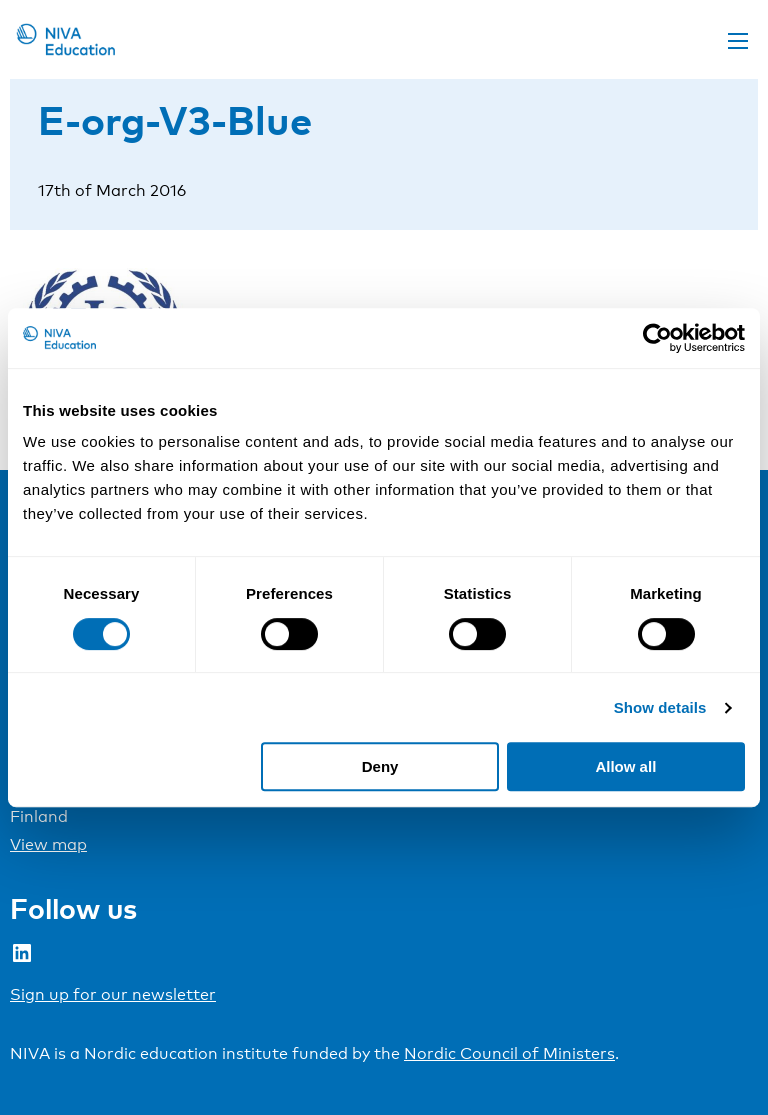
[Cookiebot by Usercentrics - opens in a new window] (657, 338)
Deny (380, 766)
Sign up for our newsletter (113, 994)
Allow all (625, 766)
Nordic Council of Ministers (509, 1053)
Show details (660, 707)
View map (48, 844)
